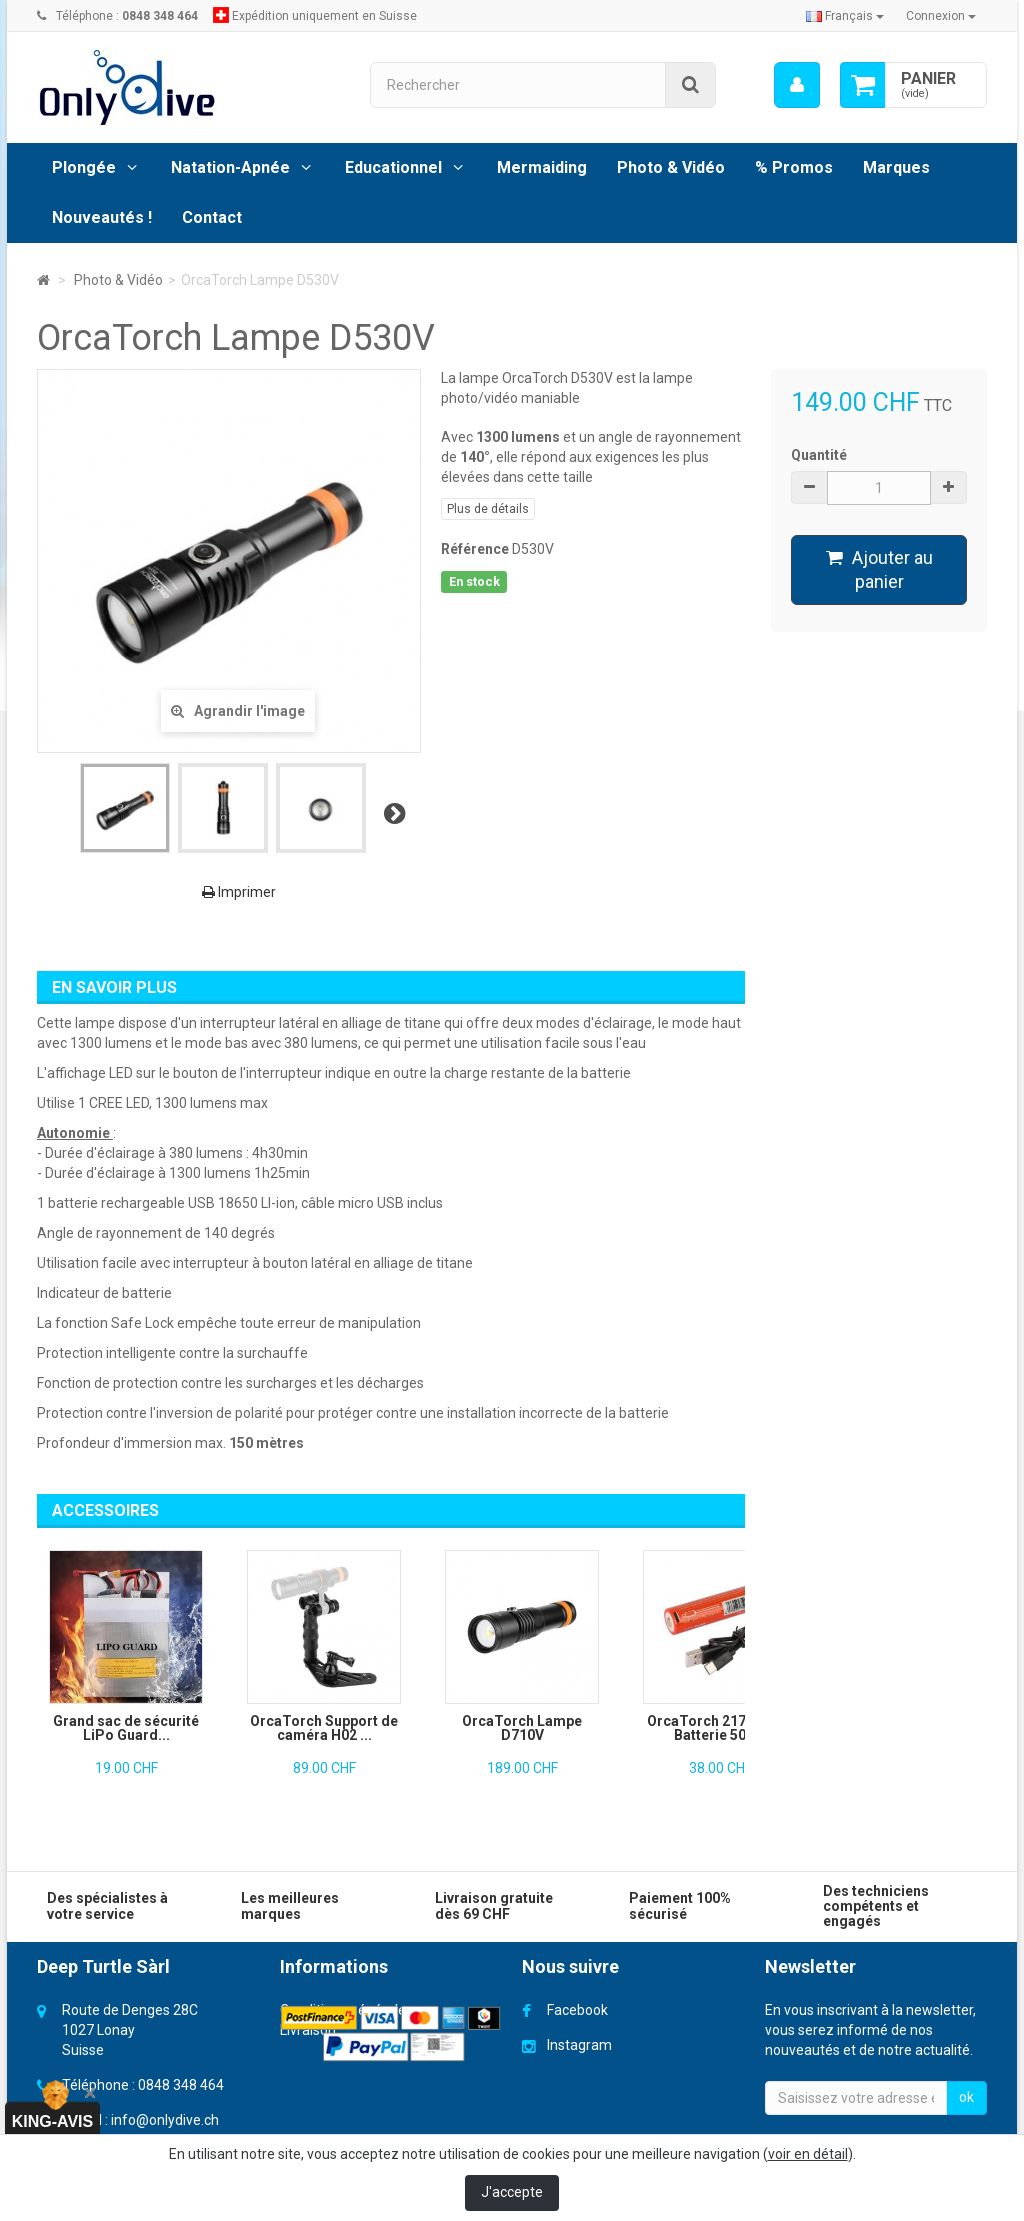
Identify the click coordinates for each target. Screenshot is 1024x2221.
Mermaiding (542, 167)
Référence (475, 549)
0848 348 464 (181, 2085)
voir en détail (808, 2154)
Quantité (819, 455)
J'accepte (512, 2192)
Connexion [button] (941, 16)
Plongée (84, 167)
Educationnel (393, 167)
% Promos (794, 167)
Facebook (577, 2010)
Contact (212, 217)
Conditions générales (346, 2010)
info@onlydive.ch (165, 2120)
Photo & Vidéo (671, 167)
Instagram (579, 2045)
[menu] (797, 85)
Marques (896, 167)
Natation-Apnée (230, 167)
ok (966, 2097)
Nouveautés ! (102, 217)
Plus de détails (488, 509)
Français (845, 16)
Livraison (308, 2030)
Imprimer (239, 892)
